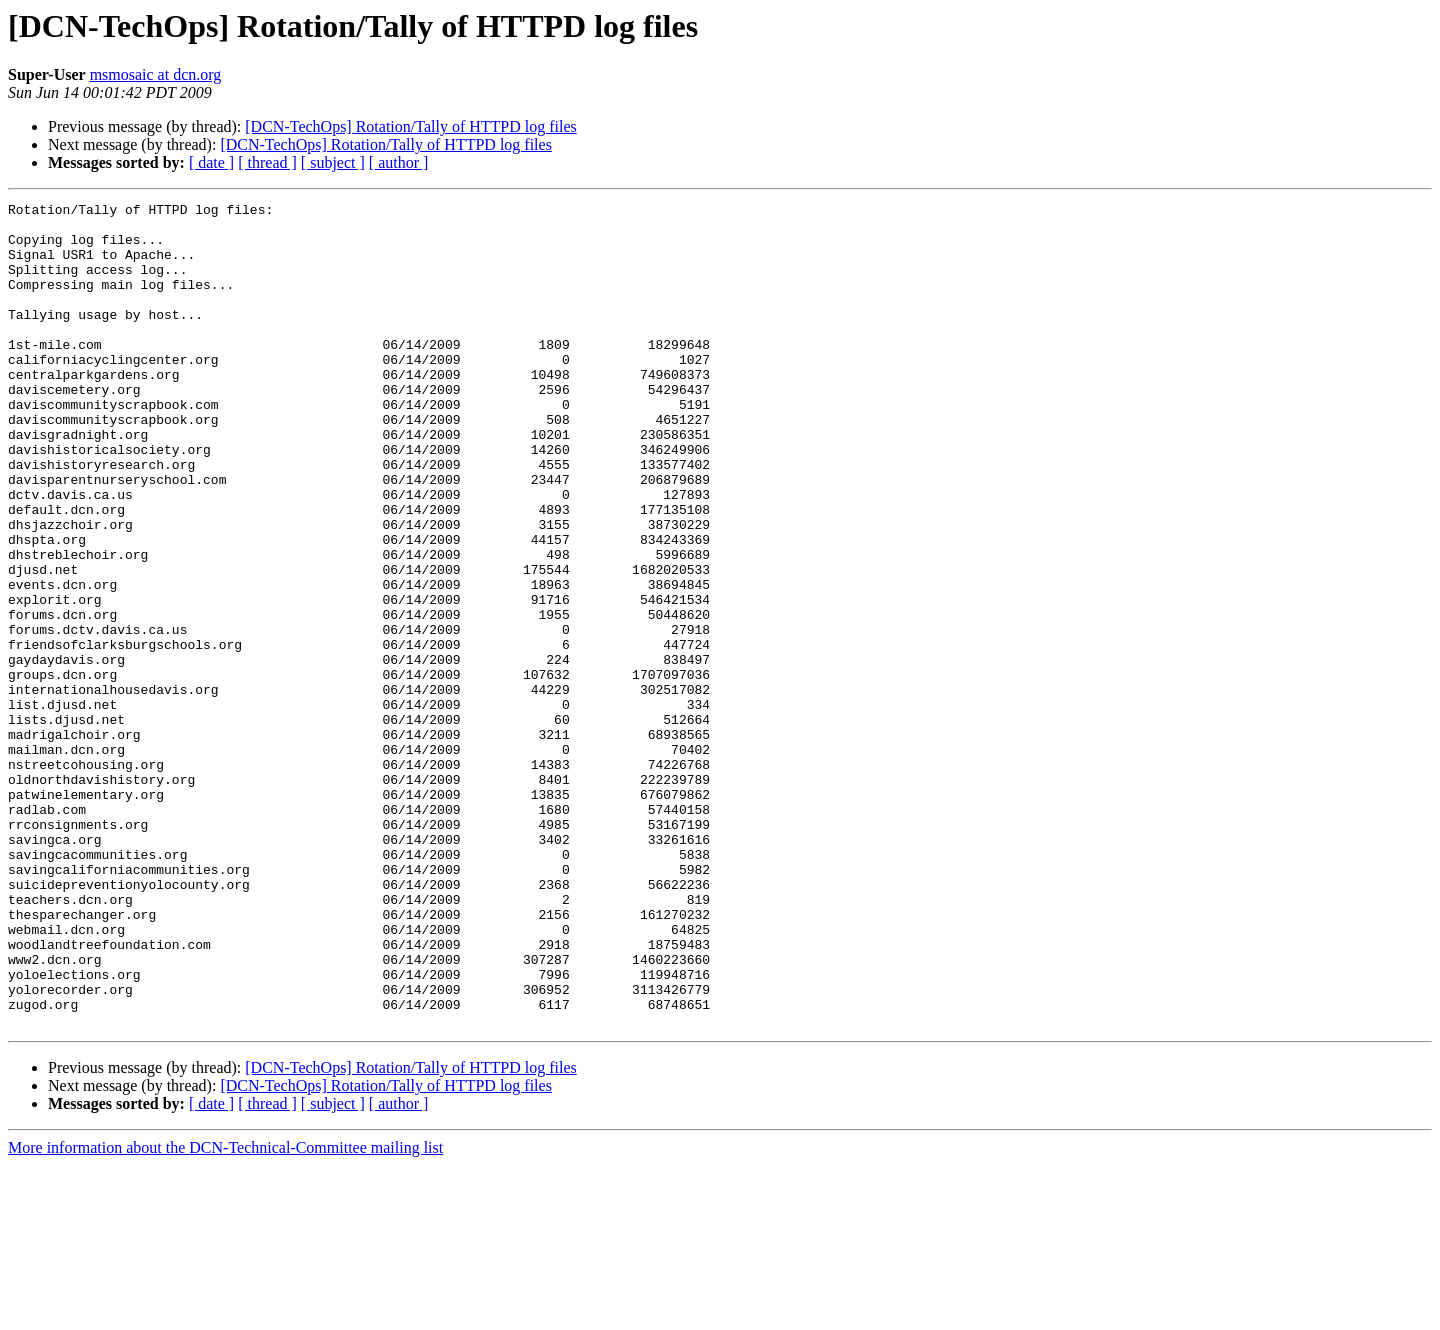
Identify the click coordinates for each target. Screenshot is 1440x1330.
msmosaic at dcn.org (156, 74)
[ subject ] (333, 162)
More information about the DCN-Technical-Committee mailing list (225, 1312)
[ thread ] (267, 162)
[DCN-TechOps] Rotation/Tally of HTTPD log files (410, 126)
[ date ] (211, 162)
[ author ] (399, 162)
